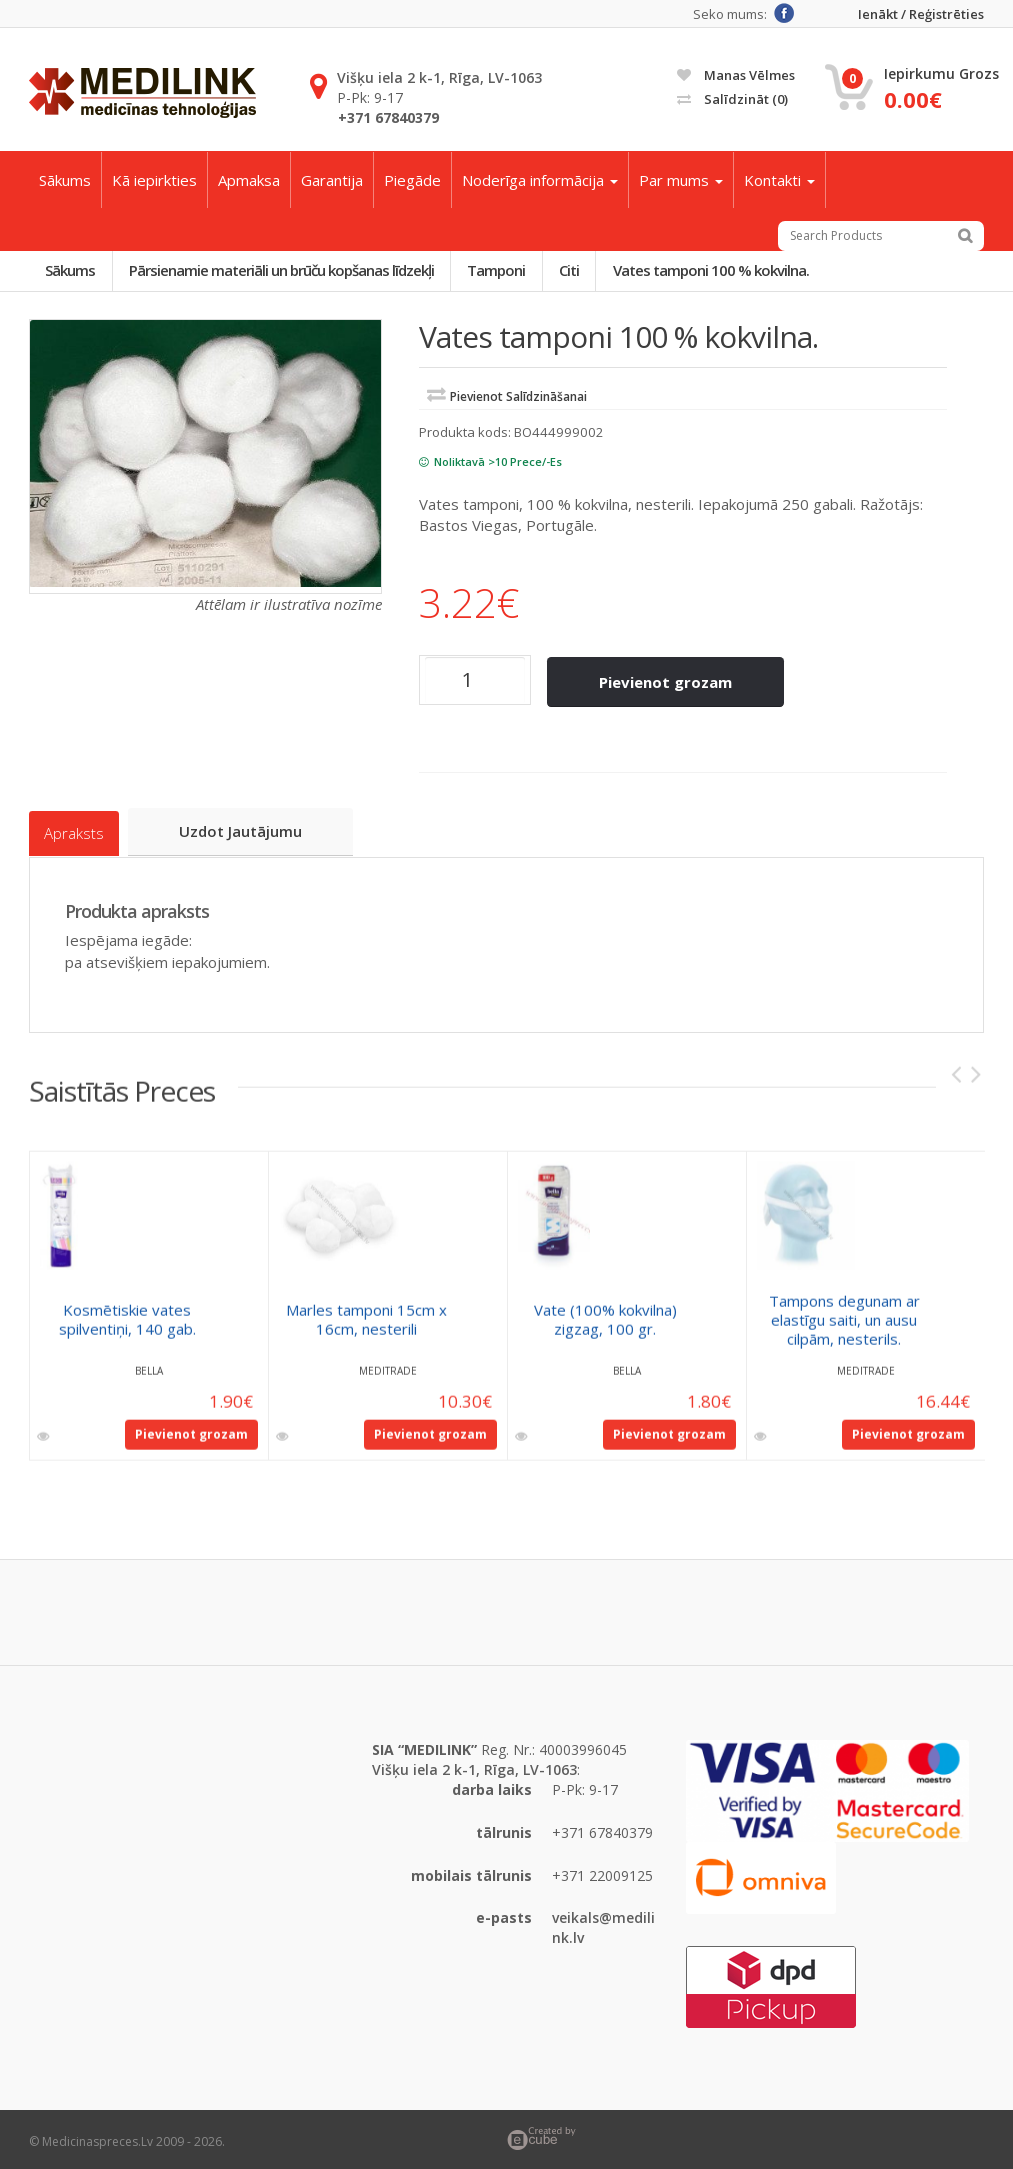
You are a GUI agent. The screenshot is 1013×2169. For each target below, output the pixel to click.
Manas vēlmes (736, 75)
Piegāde (412, 180)
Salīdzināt (732, 99)
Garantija (332, 180)
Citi (581, 271)
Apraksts (74, 830)
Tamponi (505, 271)
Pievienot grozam (667, 682)
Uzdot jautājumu (243, 829)
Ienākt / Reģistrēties (921, 14)
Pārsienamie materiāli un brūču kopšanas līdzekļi (286, 271)
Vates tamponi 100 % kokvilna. (726, 271)
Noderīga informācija (540, 180)
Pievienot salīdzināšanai (518, 398)
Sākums (65, 180)
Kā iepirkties (154, 180)
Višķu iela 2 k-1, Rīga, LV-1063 (439, 77)
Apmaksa (249, 180)
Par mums (681, 180)
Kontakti (779, 180)
